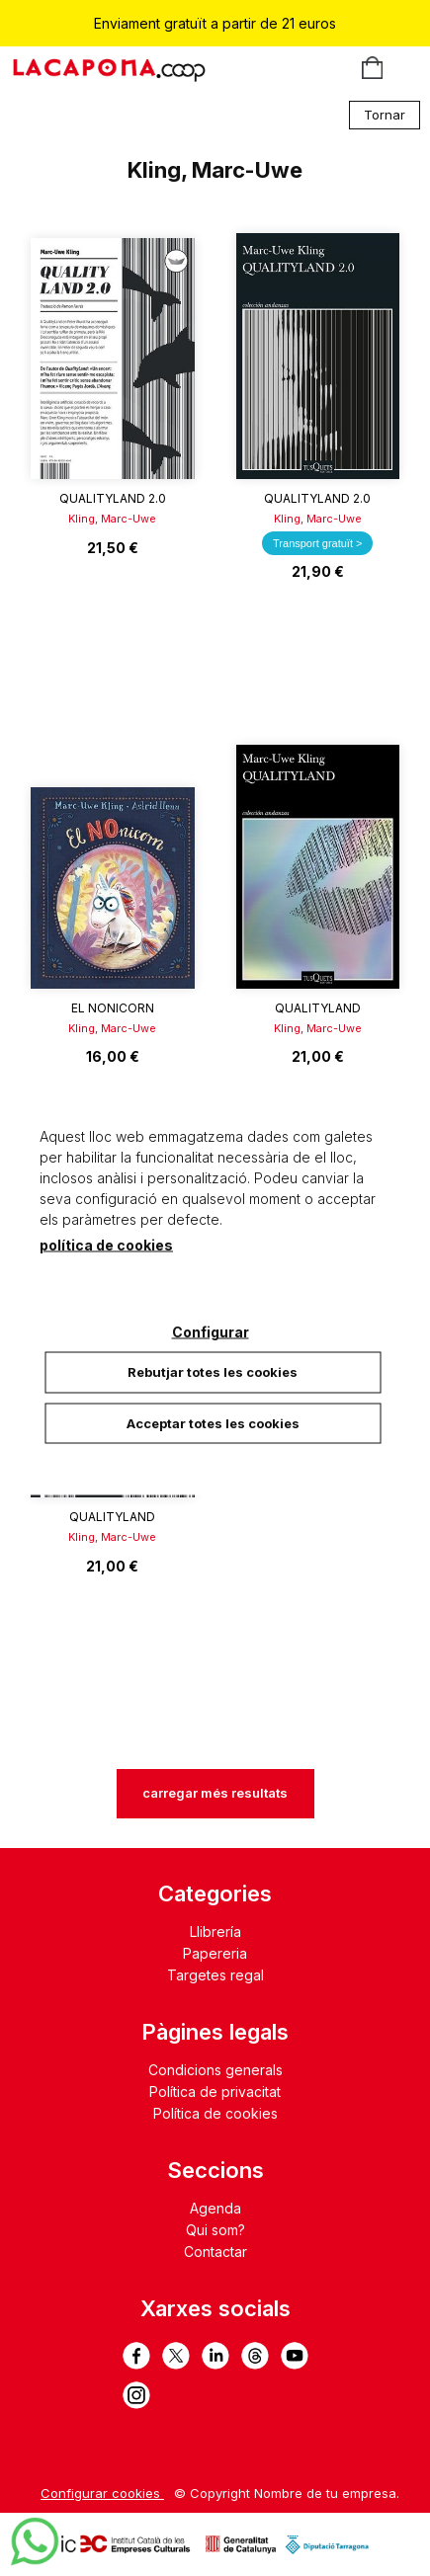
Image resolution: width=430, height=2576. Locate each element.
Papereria (215, 1953)
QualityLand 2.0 (112, 498)
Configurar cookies (102, 2493)
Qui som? (215, 2229)
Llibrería (215, 1931)
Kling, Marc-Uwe (112, 518)
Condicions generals (215, 2069)
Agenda (215, 2208)
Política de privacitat (215, 2091)
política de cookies (106, 1245)
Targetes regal (215, 1975)
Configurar (210, 1332)
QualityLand (318, 1008)
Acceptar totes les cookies (213, 1422)
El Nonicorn (112, 1008)
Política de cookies (215, 2113)
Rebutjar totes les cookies (213, 1372)
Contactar (215, 2251)
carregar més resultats (215, 1793)
